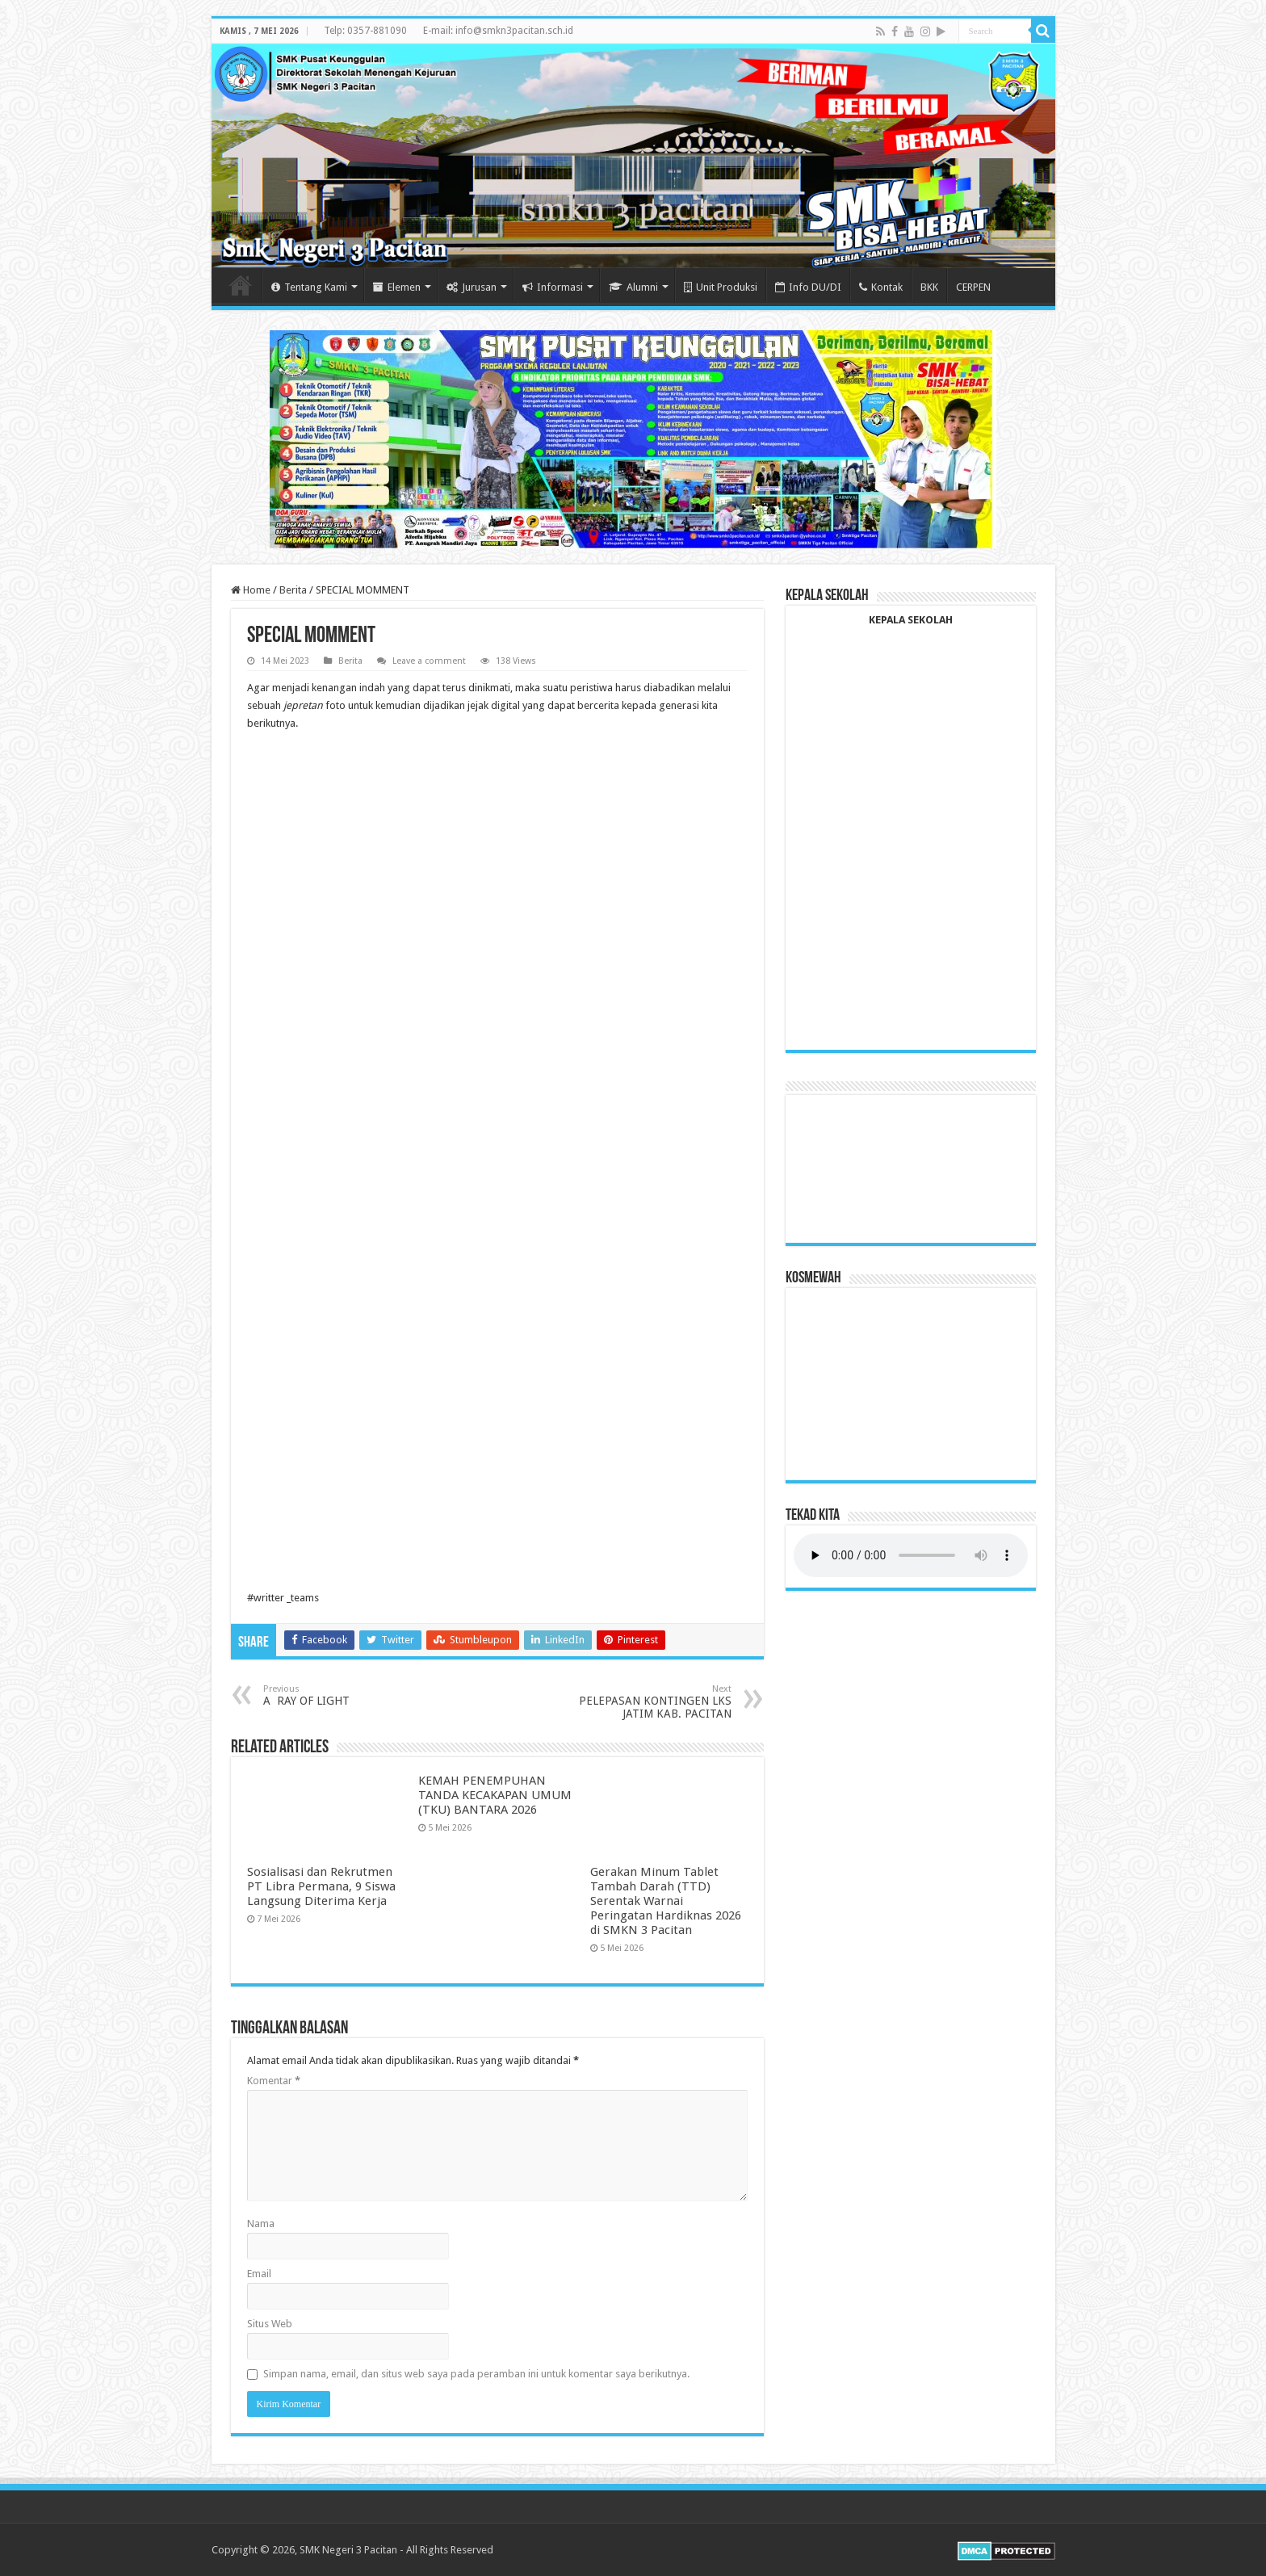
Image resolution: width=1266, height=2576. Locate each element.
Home (241, 285)
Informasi (552, 287)
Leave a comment (429, 661)
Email (259, 2274)
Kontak (881, 287)
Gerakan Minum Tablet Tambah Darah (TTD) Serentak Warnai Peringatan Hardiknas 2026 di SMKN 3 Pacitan (665, 1901)
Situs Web (269, 2324)
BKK (929, 287)
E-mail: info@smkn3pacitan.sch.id (498, 30)
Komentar (273, 2081)
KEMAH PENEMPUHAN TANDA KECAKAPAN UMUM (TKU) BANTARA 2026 (495, 1795)
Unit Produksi (720, 287)
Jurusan (471, 287)
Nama (261, 2223)
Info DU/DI (808, 287)
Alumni (633, 287)
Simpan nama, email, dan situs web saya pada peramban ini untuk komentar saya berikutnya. (476, 2374)
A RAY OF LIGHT (346, 1695)
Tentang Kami (309, 287)
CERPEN (973, 287)
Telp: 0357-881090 (365, 30)
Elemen (397, 287)
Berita (293, 590)
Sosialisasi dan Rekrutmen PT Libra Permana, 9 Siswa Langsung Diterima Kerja (321, 1886)
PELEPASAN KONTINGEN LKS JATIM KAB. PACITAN (649, 1702)
